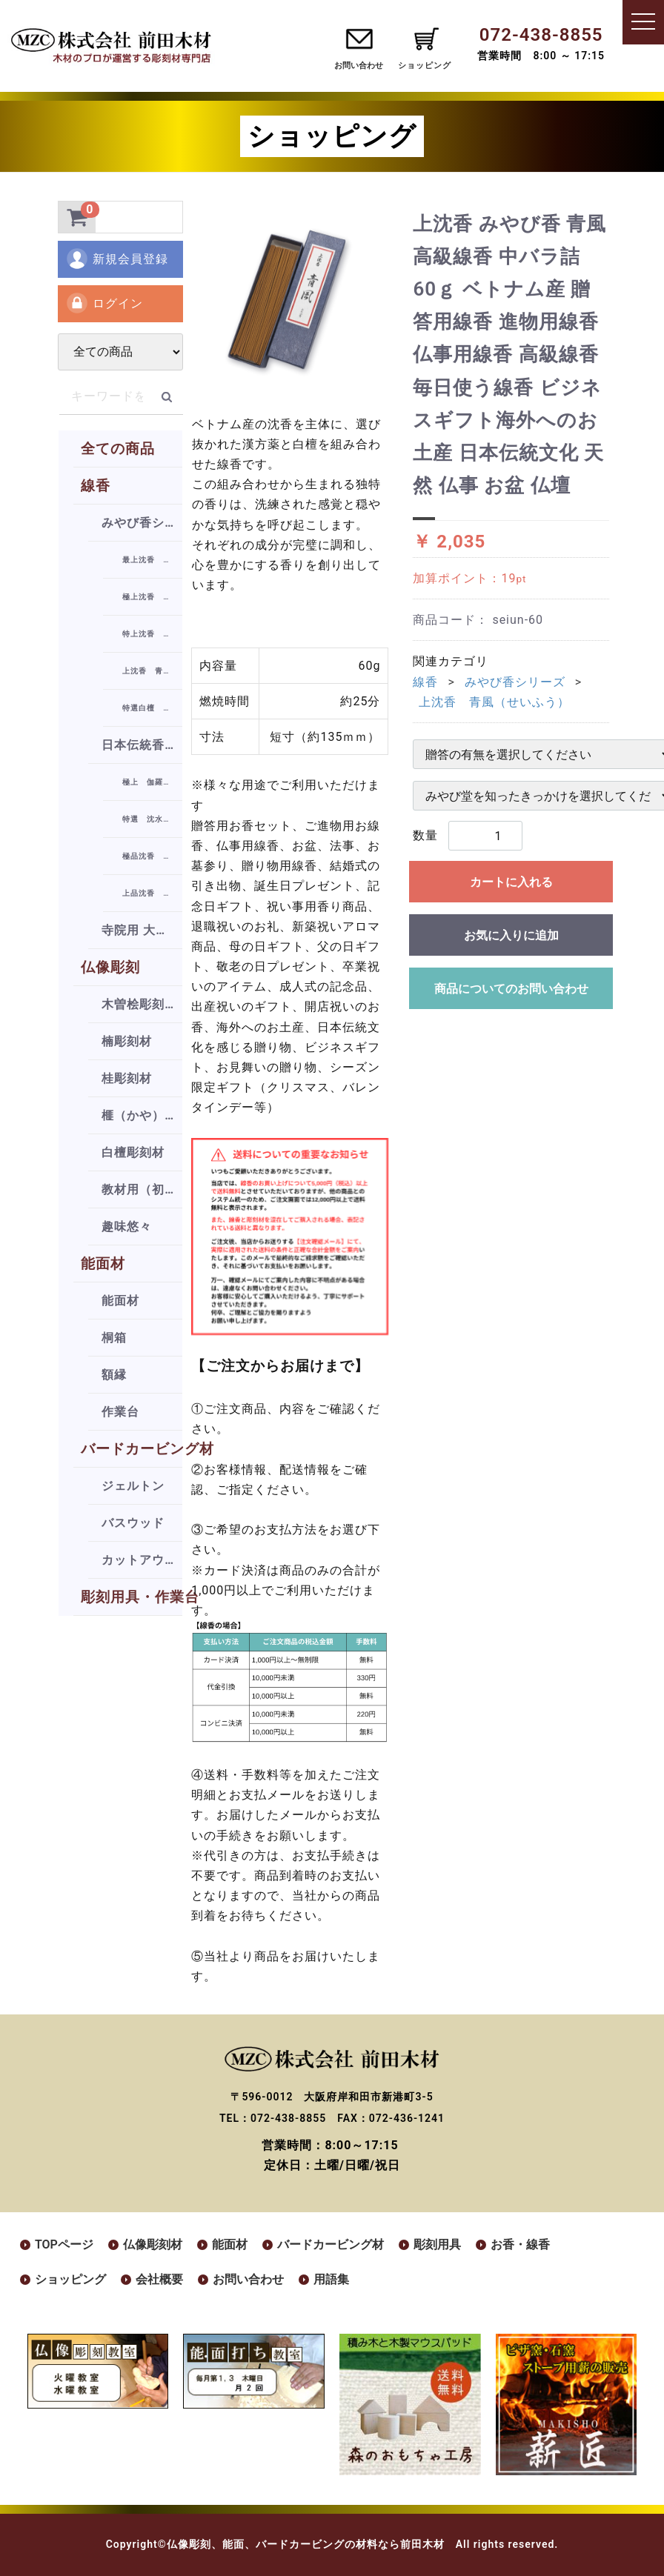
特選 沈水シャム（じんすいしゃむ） (152, 819)
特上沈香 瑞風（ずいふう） (152, 634)
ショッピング (70, 2279)
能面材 (103, 1263)
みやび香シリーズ (142, 523)
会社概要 (159, 2279)
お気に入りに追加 (511, 935)
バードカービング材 (131, 1448)
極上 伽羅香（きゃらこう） (152, 782)
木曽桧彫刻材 (139, 1004)
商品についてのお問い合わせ (511, 989)
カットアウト (139, 1560)
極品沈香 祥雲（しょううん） (152, 856)
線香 (95, 485)
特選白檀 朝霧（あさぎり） (152, 708)
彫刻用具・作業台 (131, 1596)
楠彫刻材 (127, 1041)
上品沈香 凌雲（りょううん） (152, 893)
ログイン (104, 303)
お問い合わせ (358, 65)
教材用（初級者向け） (142, 1189)
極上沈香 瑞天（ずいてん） (152, 597)
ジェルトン (133, 1486)
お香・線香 (520, 2244)
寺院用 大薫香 (141, 930)
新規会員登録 (116, 258)
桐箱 (114, 1338)
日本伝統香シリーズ (142, 745)
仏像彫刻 (110, 967)
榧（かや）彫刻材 (142, 1115)
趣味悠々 (127, 1226)
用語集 (331, 2279)
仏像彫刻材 (152, 2244)
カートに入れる (511, 882)
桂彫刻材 (127, 1078)
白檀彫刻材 (133, 1152)
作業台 (120, 1412)
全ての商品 (118, 448)
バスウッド (133, 1523)
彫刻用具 (437, 2244)
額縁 (114, 1375)
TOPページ (64, 2244)
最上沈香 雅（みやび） (152, 560)
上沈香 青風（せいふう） (152, 671)
